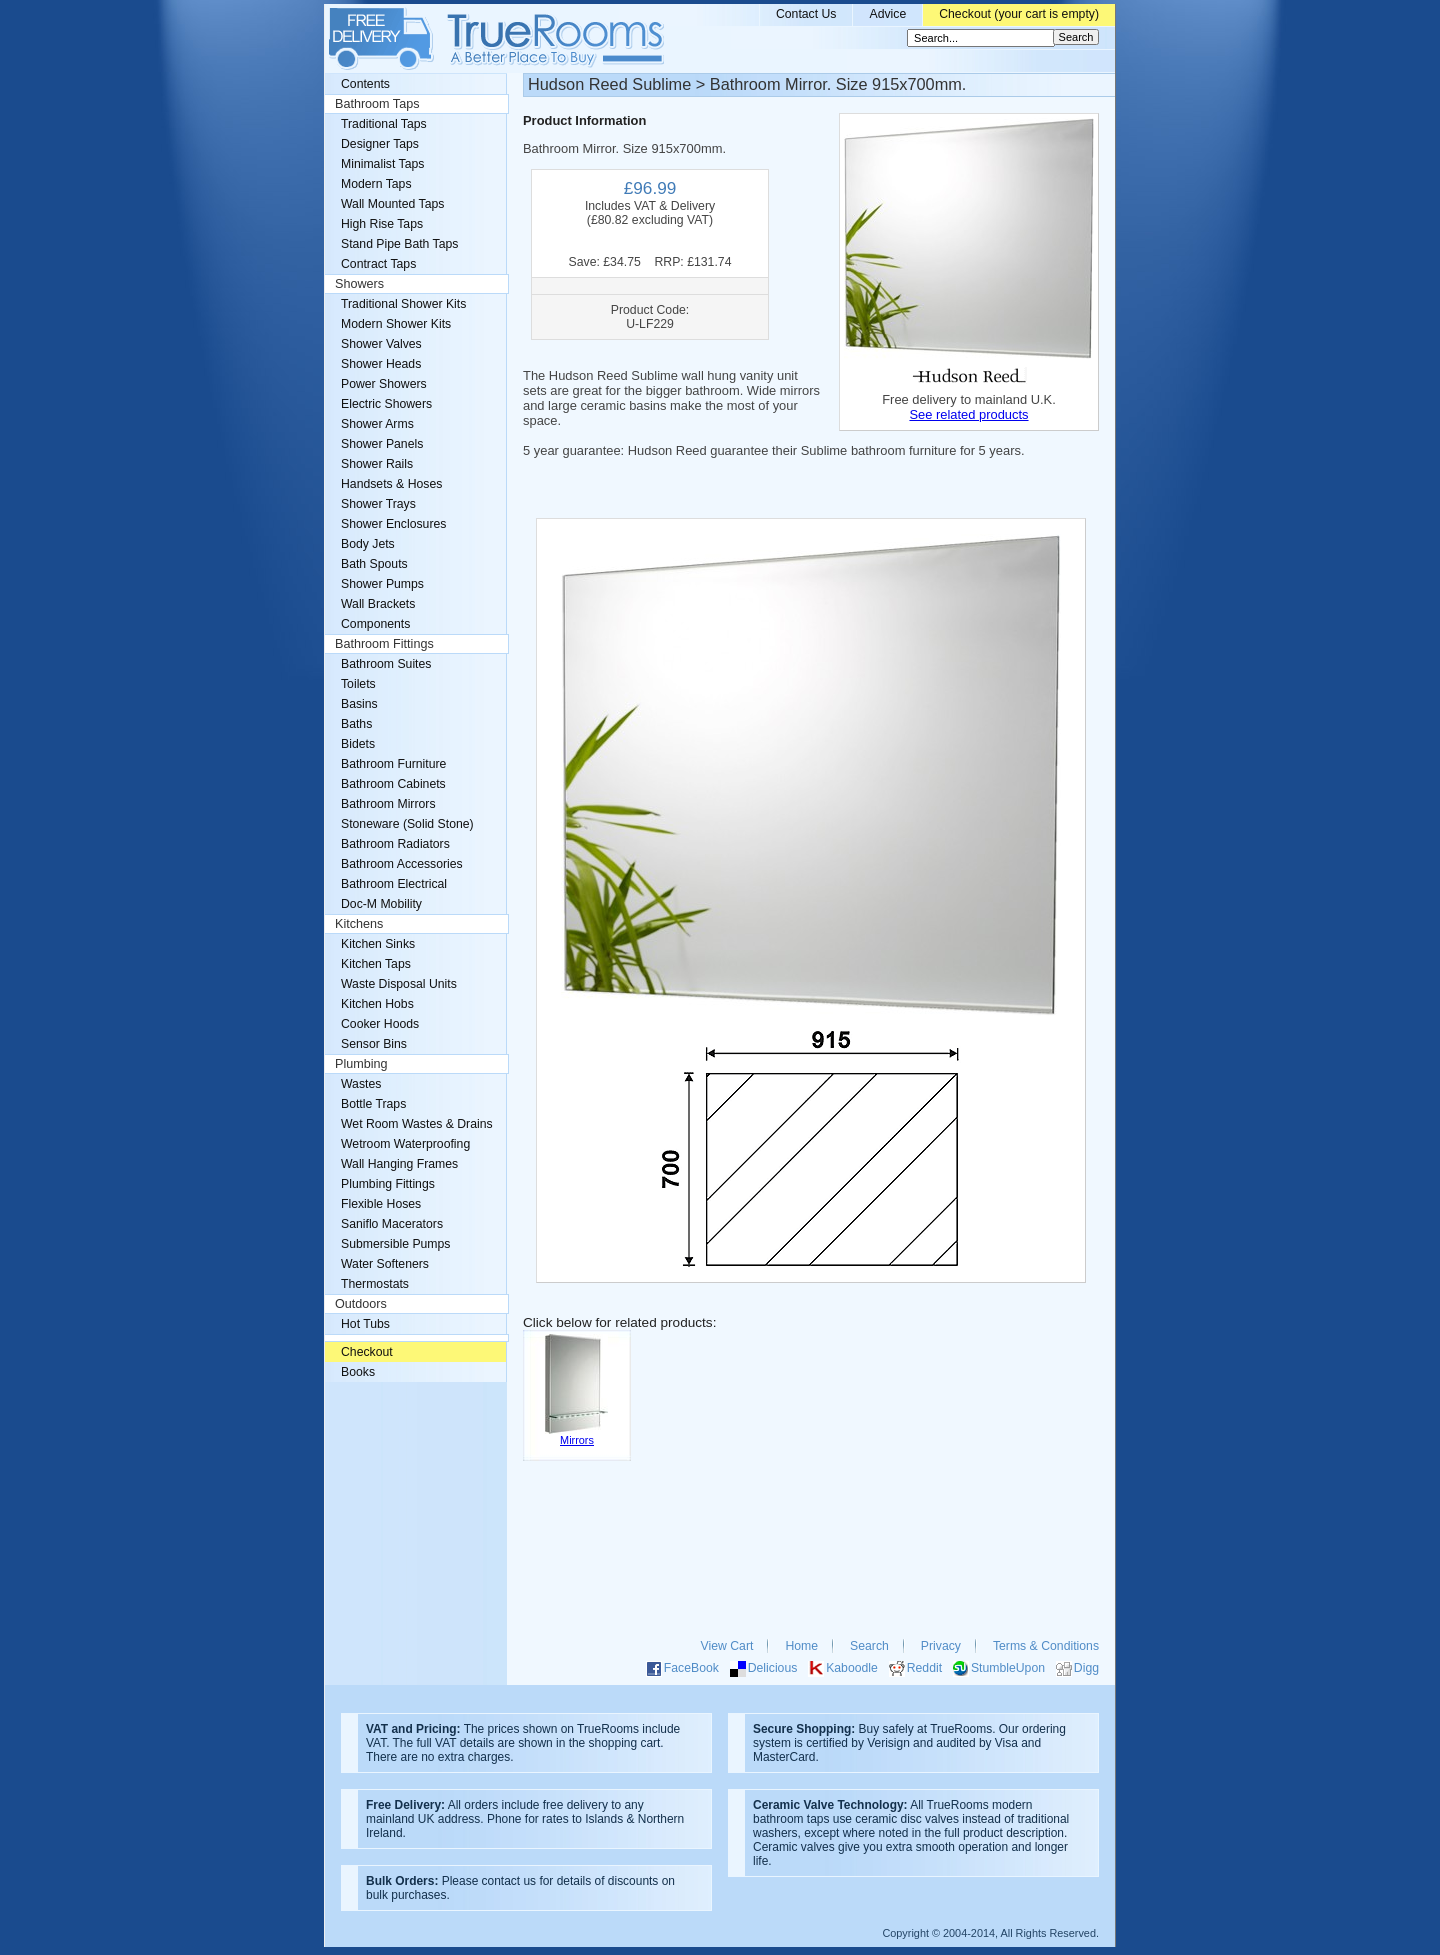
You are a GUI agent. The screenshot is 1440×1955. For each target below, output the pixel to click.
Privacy (941, 1646)
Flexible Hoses (381, 1204)
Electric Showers (386, 404)
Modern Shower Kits (396, 324)
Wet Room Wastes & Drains (417, 1124)
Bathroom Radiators (395, 844)
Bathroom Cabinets (393, 784)
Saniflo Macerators (392, 1224)
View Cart (727, 1646)
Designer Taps (380, 144)
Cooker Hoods (380, 1024)
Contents (365, 84)
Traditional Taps (384, 124)
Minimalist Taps (382, 164)
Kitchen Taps (376, 964)
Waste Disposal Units (399, 984)
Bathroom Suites (386, 664)
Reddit (924, 1668)
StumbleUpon (1008, 1668)
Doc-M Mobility (381, 904)
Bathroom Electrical (394, 884)
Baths (356, 724)
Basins (359, 704)
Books (358, 1372)
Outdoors (361, 1304)
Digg (1086, 1668)
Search (869, 1646)
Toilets (358, 684)
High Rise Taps (382, 224)
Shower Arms (377, 424)
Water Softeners (385, 1264)
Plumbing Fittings (388, 1184)
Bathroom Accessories (402, 864)
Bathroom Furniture (393, 764)
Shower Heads (381, 364)
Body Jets (368, 544)
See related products (968, 414)
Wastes (361, 1084)
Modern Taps (376, 184)
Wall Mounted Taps (392, 204)
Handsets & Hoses (391, 484)
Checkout (367, 1352)
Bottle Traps (373, 1104)
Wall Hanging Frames (399, 1164)
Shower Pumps (382, 584)
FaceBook (691, 1668)
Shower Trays (378, 504)
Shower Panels (382, 444)
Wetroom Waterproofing (405, 1144)
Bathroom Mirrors (388, 804)
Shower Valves (381, 344)
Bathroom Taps (377, 104)
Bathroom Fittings (384, 644)
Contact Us (806, 14)
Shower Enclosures (393, 524)
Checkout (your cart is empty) (1019, 14)
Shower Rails (377, 464)
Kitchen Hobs (377, 1004)
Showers (359, 284)
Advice (887, 14)
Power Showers (384, 384)
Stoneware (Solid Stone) (407, 824)
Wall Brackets (378, 604)
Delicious (773, 1668)
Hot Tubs (365, 1324)
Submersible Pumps (395, 1244)
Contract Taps (378, 264)
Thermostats (375, 1284)
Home (801, 1646)
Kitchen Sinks (378, 944)
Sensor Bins (374, 1044)
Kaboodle (852, 1668)
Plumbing (361, 1064)
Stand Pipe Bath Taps (399, 244)
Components (375, 624)
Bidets (358, 744)
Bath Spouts (374, 564)
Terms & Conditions (1046, 1646)
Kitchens (359, 924)
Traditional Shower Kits (403, 304)
